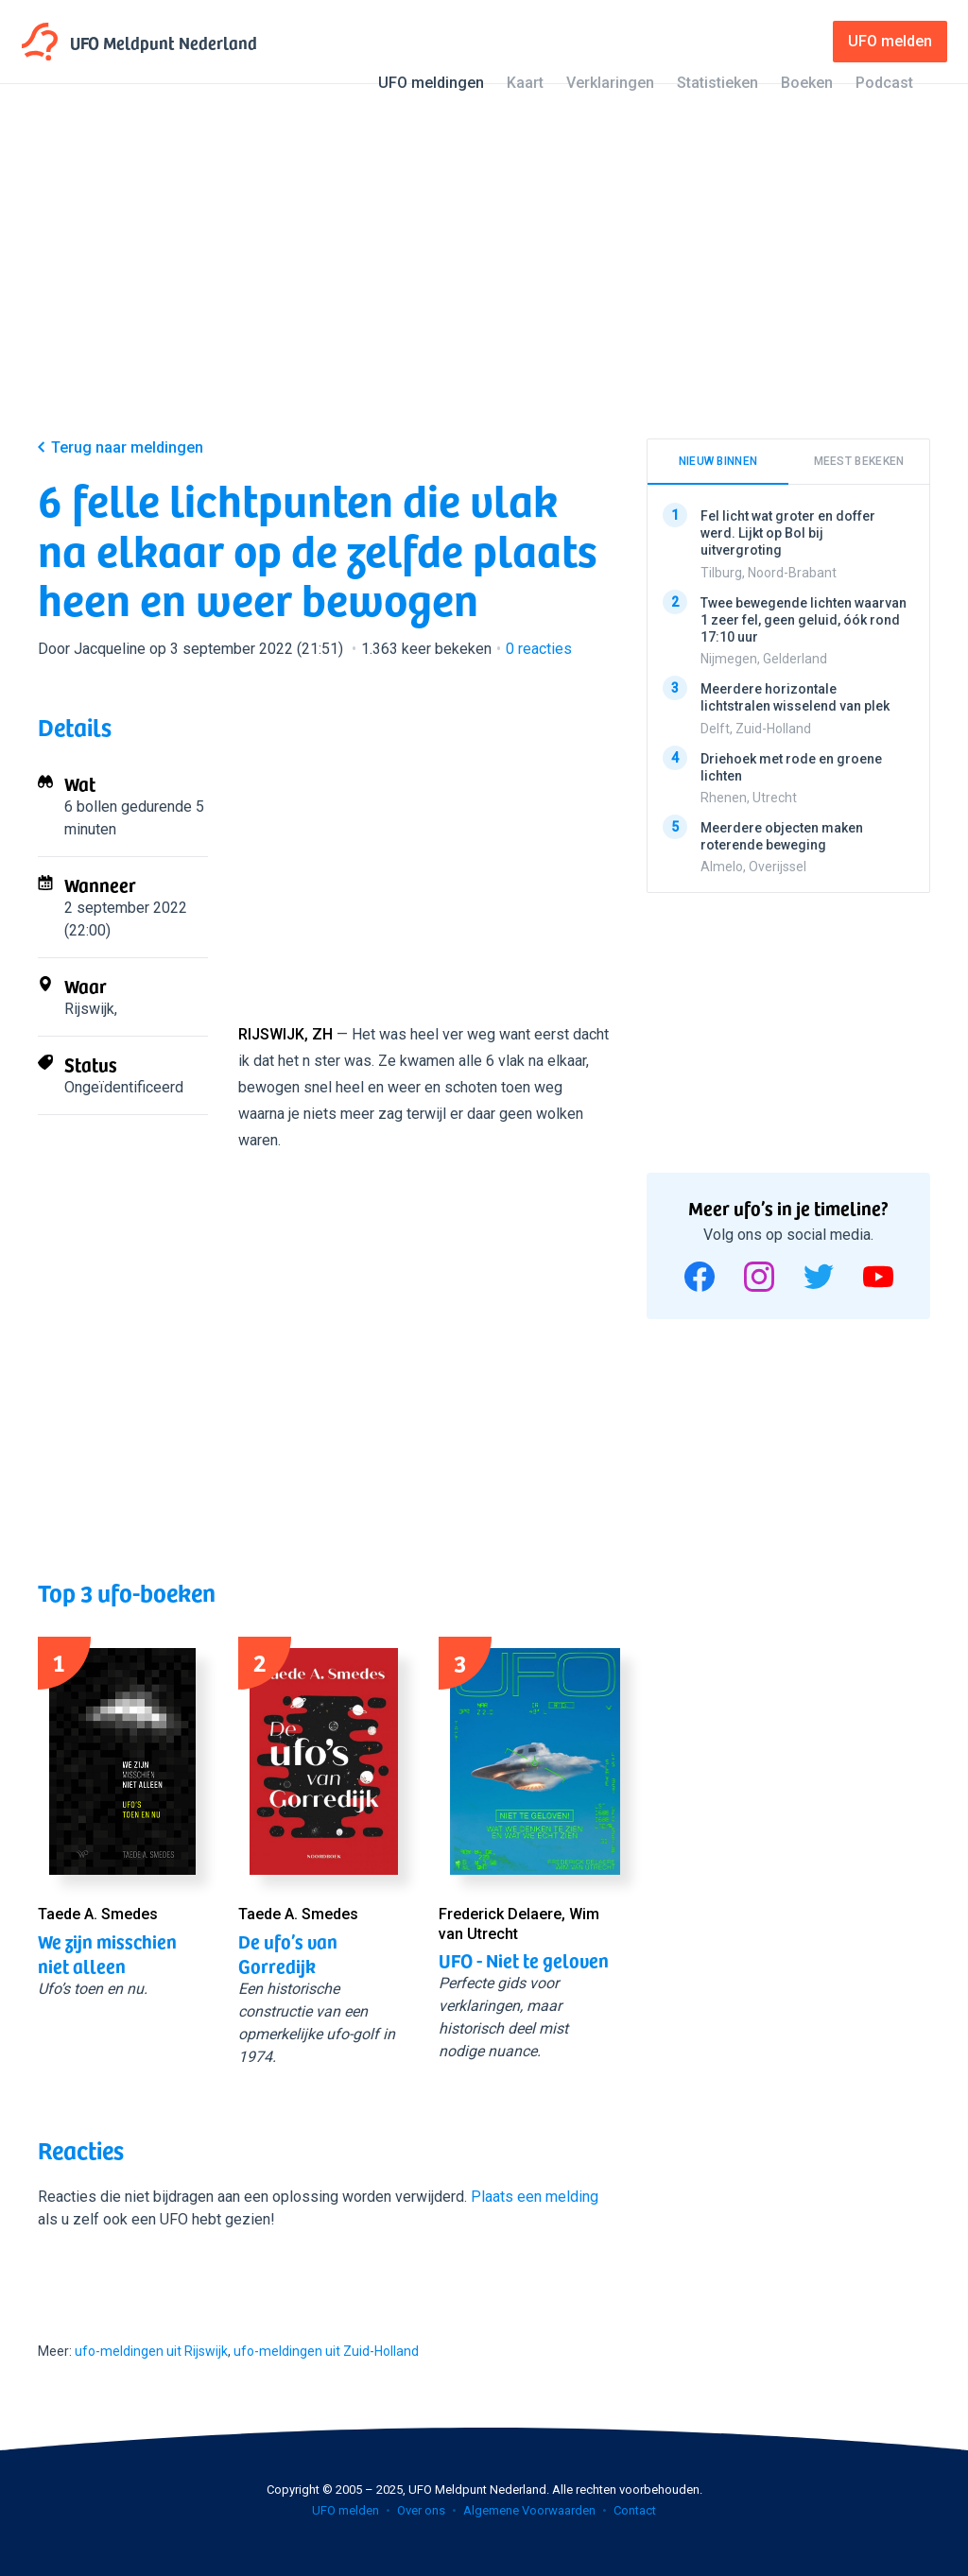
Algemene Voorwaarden (529, 2510)
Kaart (525, 83)
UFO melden (345, 2510)
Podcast (884, 83)
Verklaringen (610, 83)
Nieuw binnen (718, 461)
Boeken (807, 83)
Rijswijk (89, 1009)
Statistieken (717, 83)
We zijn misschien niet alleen (107, 1953)
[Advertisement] (484, 276)
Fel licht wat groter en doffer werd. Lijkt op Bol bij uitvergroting (787, 533)
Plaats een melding (534, 2197)
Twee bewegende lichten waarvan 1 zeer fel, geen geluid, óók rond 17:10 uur (803, 619)
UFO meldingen (431, 83)
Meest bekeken (859, 461)
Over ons (421, 2510)
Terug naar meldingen (127, 447)
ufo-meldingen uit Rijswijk (151, 2351)
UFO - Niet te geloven (524, 1960)
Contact (635, 2510)
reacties (539, 649)
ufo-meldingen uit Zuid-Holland (326, 2351)
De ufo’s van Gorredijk (287, 1953)
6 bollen (90, 807)
